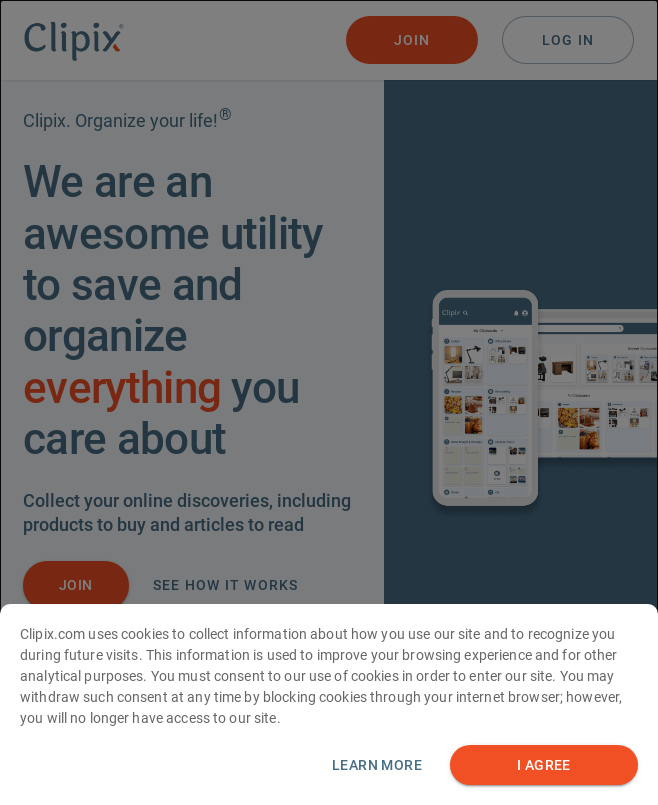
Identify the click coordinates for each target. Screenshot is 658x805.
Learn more (377, 770)
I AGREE (544, 770)
